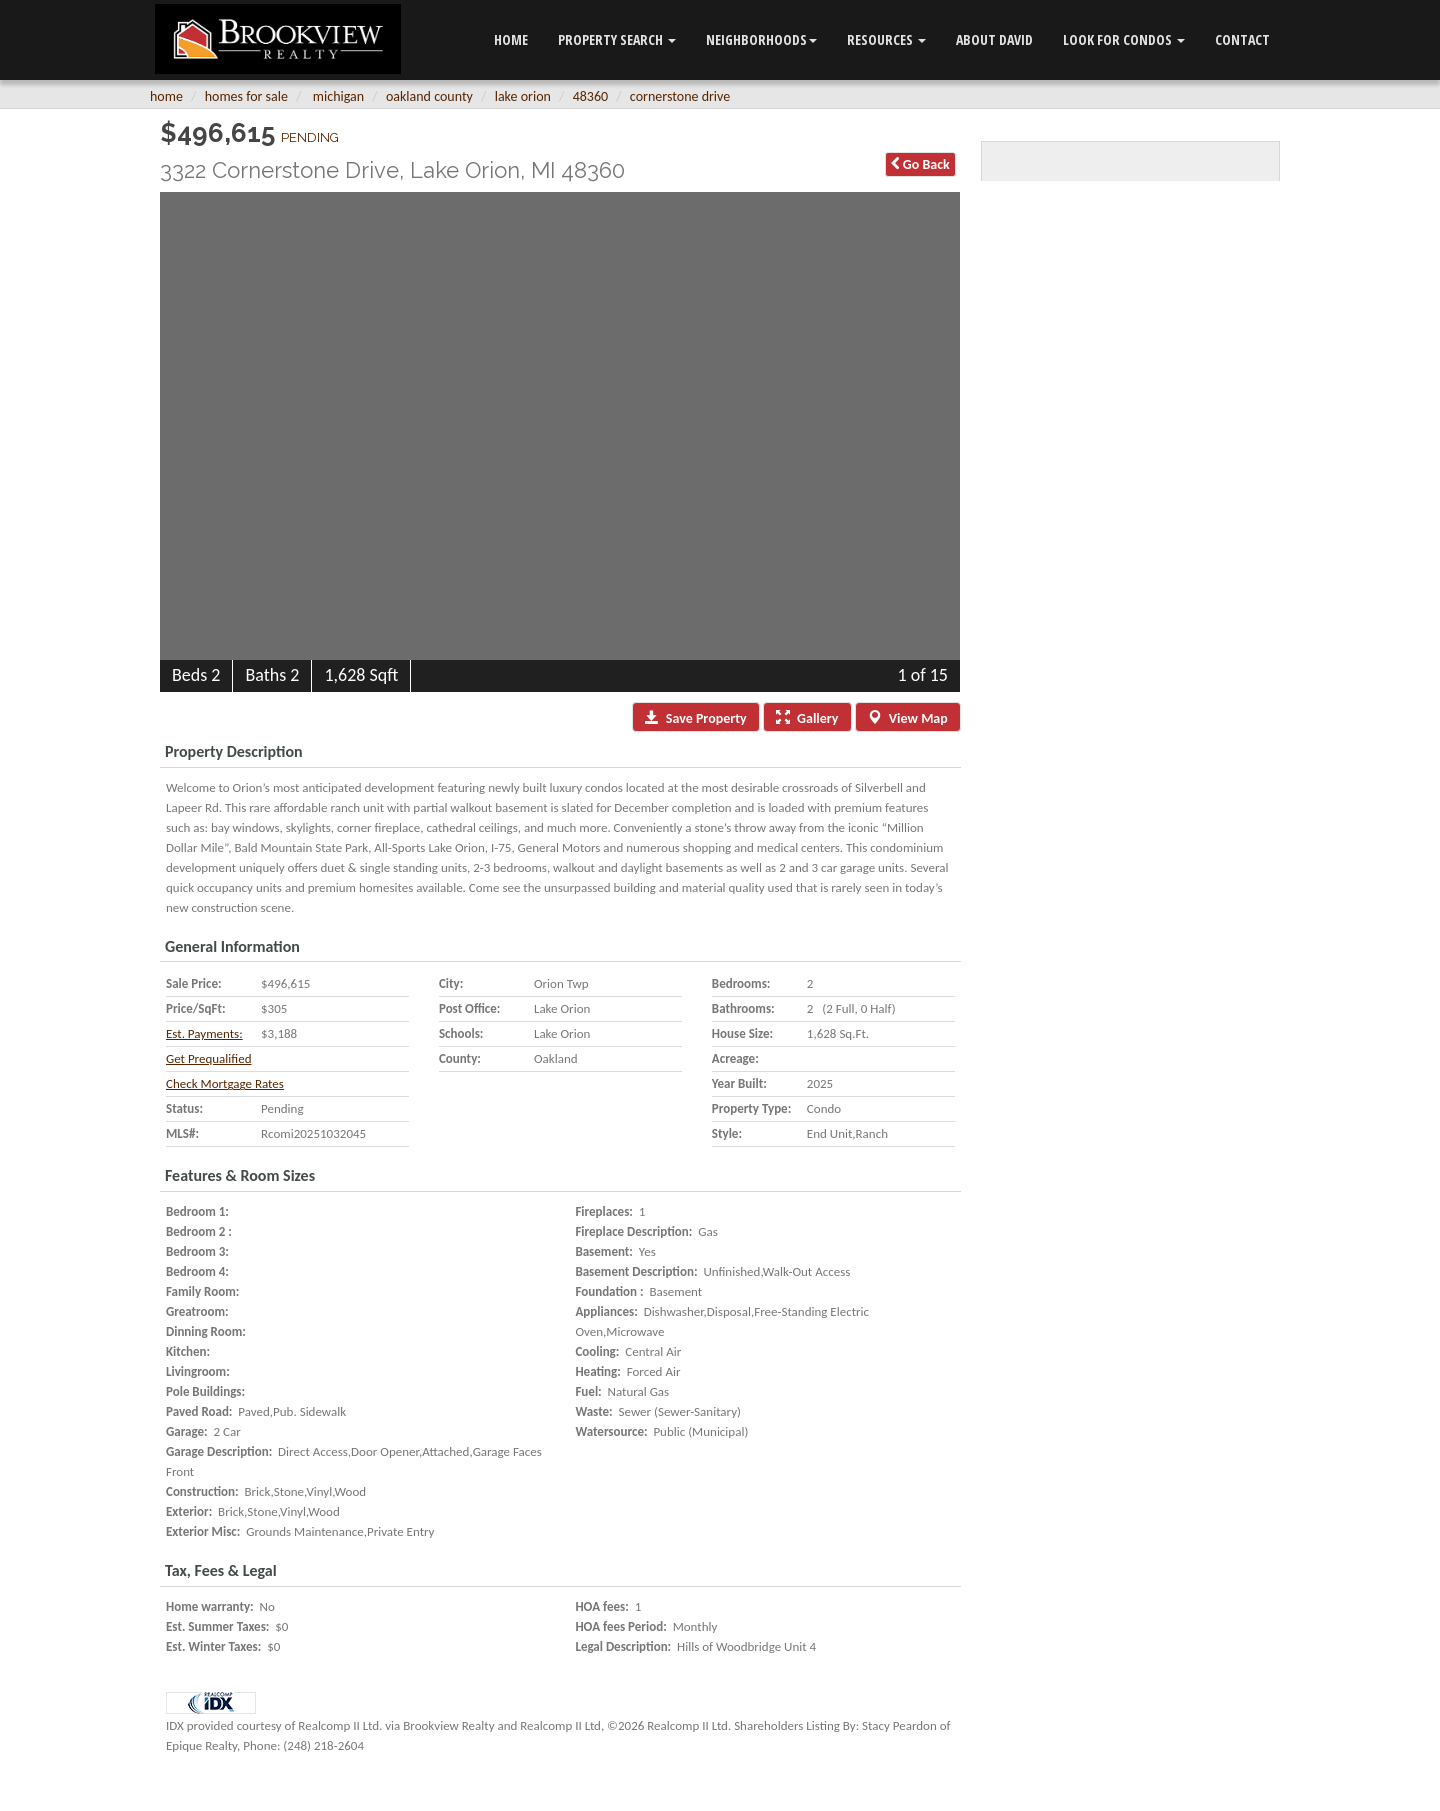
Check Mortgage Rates (225, 1083)
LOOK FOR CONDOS (1124, 39)
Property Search (617, 39)
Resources (886, 39)
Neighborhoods (761, 39)
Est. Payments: (204, 1033)
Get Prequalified (208, 1058)
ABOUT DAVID (994, 39)
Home (511, 39)
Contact (1242, 39)
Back (920, 164)
